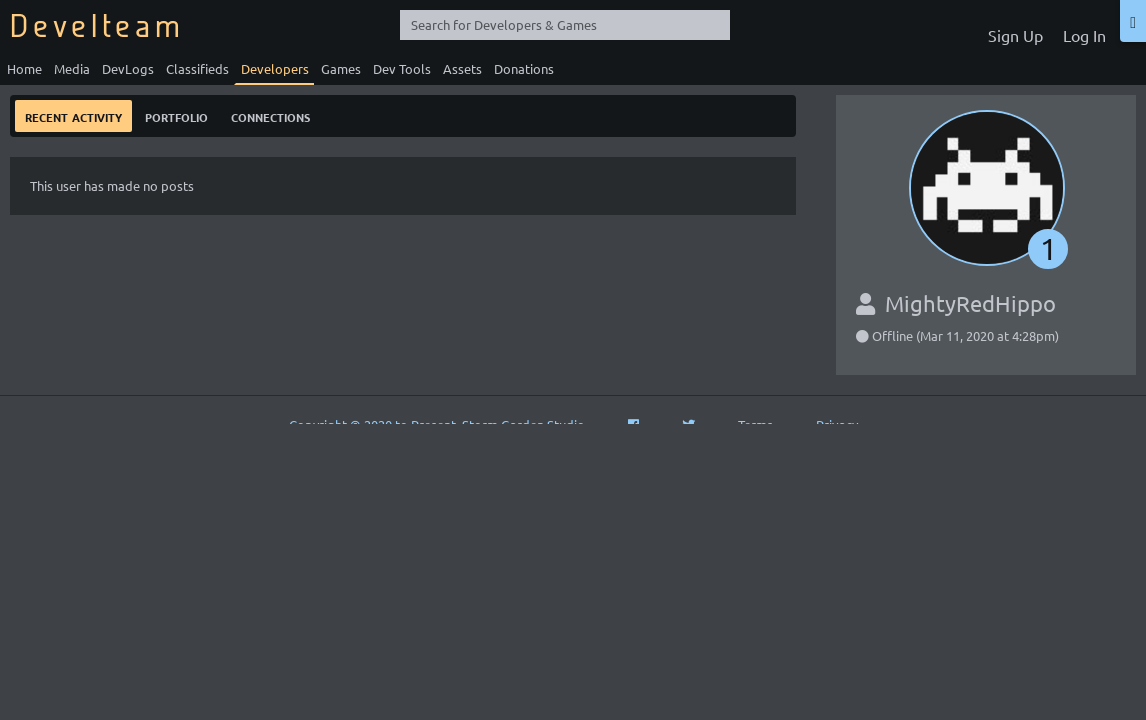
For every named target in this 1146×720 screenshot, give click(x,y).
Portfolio (176, 115)
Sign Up (1015, 35)
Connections (270, 115)
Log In (1084, 35)
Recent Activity (73, 115)
